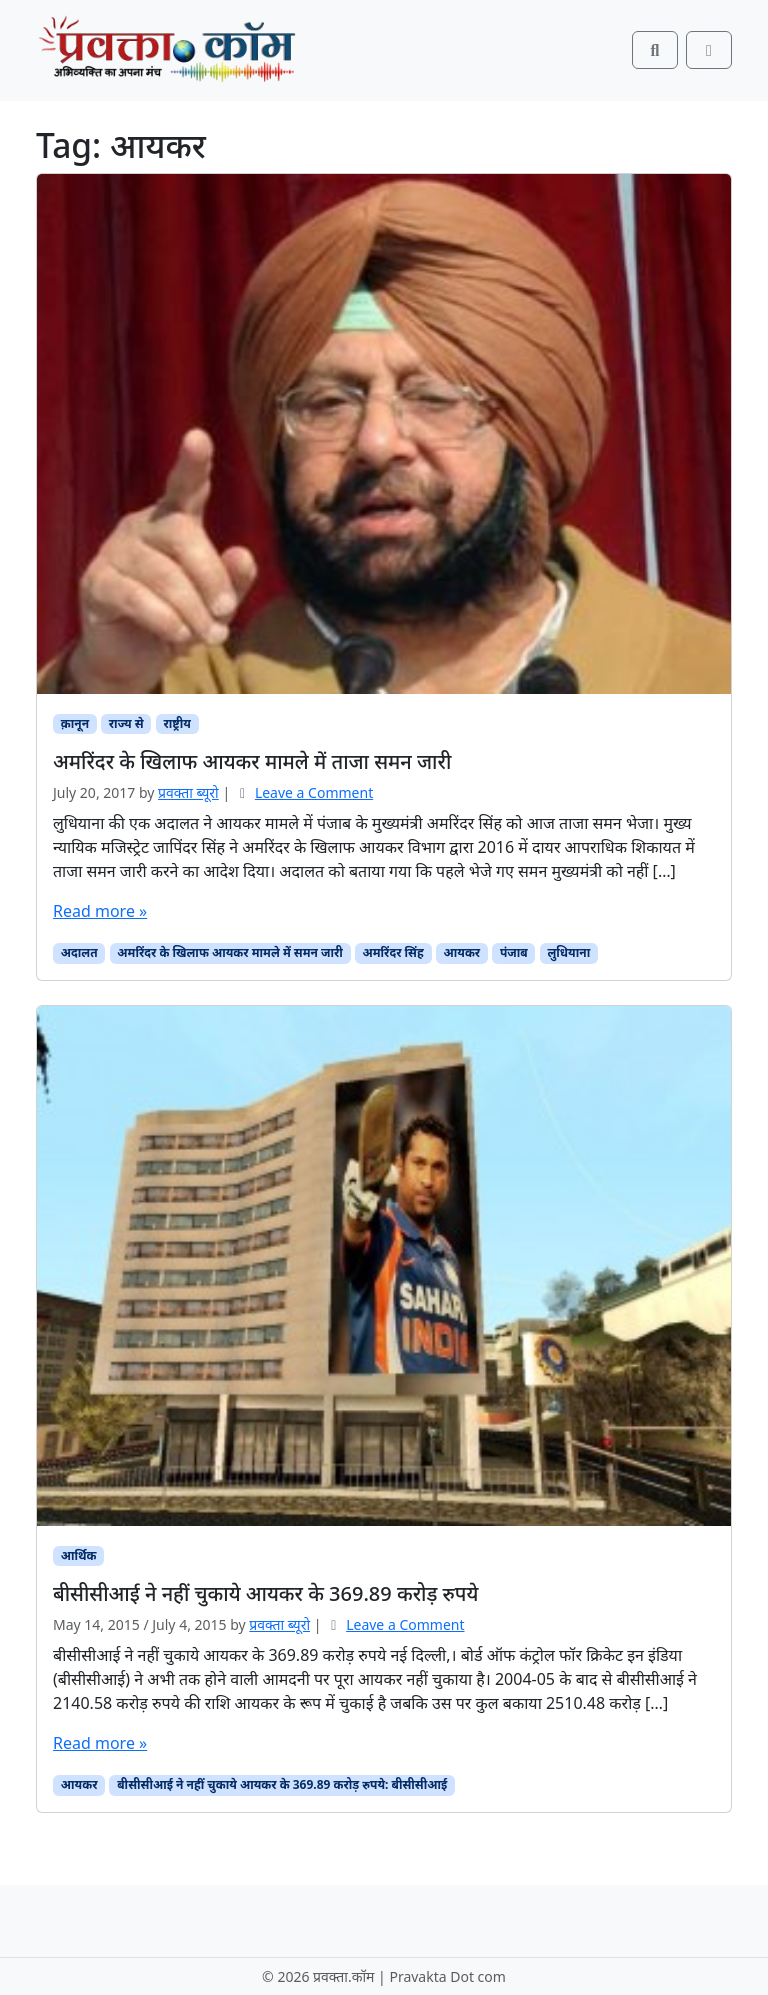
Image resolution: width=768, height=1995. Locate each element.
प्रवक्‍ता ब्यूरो (188, 792)
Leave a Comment (314, 792)
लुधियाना (568, 952)
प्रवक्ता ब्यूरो (279, 1624)
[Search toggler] (655, 50)
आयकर (462, 952)
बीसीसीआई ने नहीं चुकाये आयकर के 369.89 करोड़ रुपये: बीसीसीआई (282, 1784)
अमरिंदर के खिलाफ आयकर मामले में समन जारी (229, 952)
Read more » (100, 911)
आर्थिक (79, 1555)
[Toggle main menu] (709, 50)
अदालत (79, 952)
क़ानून (75, 723)
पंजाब (514, 952)
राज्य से (126, 723)
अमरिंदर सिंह (393, 952)
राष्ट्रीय (176, 723)
